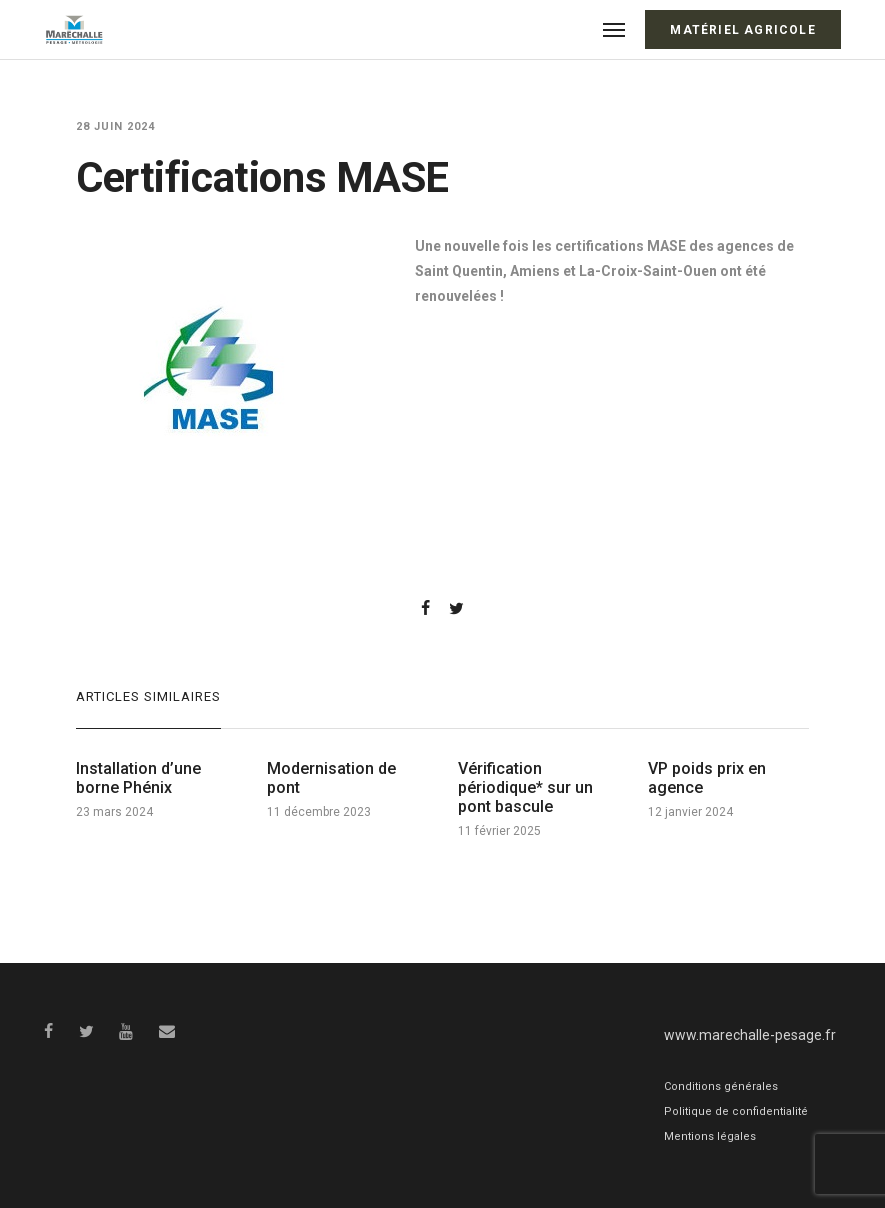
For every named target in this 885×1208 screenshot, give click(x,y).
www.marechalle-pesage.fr (750, 1035)
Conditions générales (721, 1086)
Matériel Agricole (742, 30)
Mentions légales (710, 1136)
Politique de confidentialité (736, 1111)
